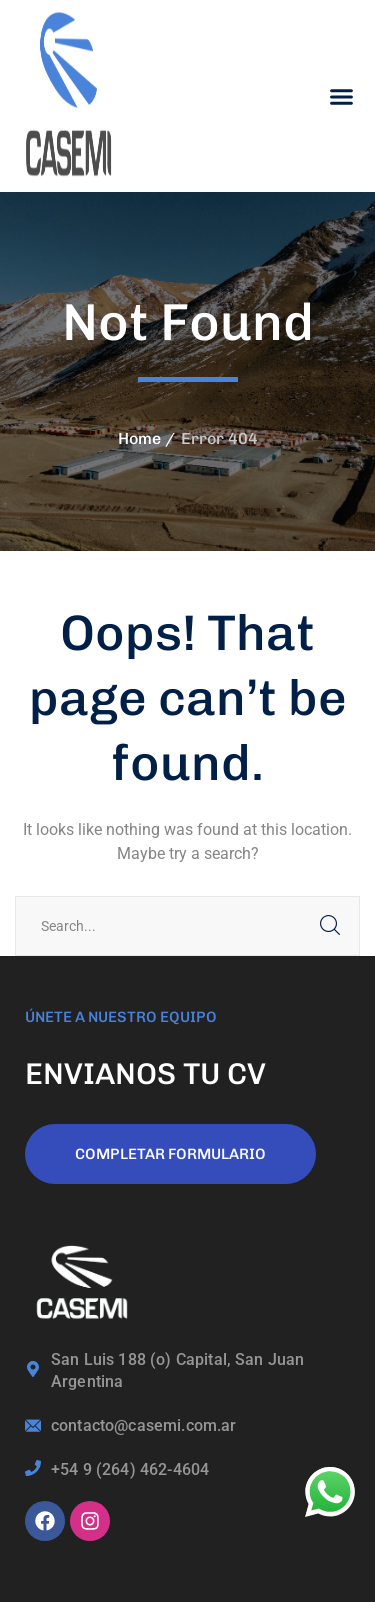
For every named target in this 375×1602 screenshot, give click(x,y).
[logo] (70, 94)
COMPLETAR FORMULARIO (170, 1154)
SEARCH (330, 926)
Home (139, 438)
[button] (342, 96)
